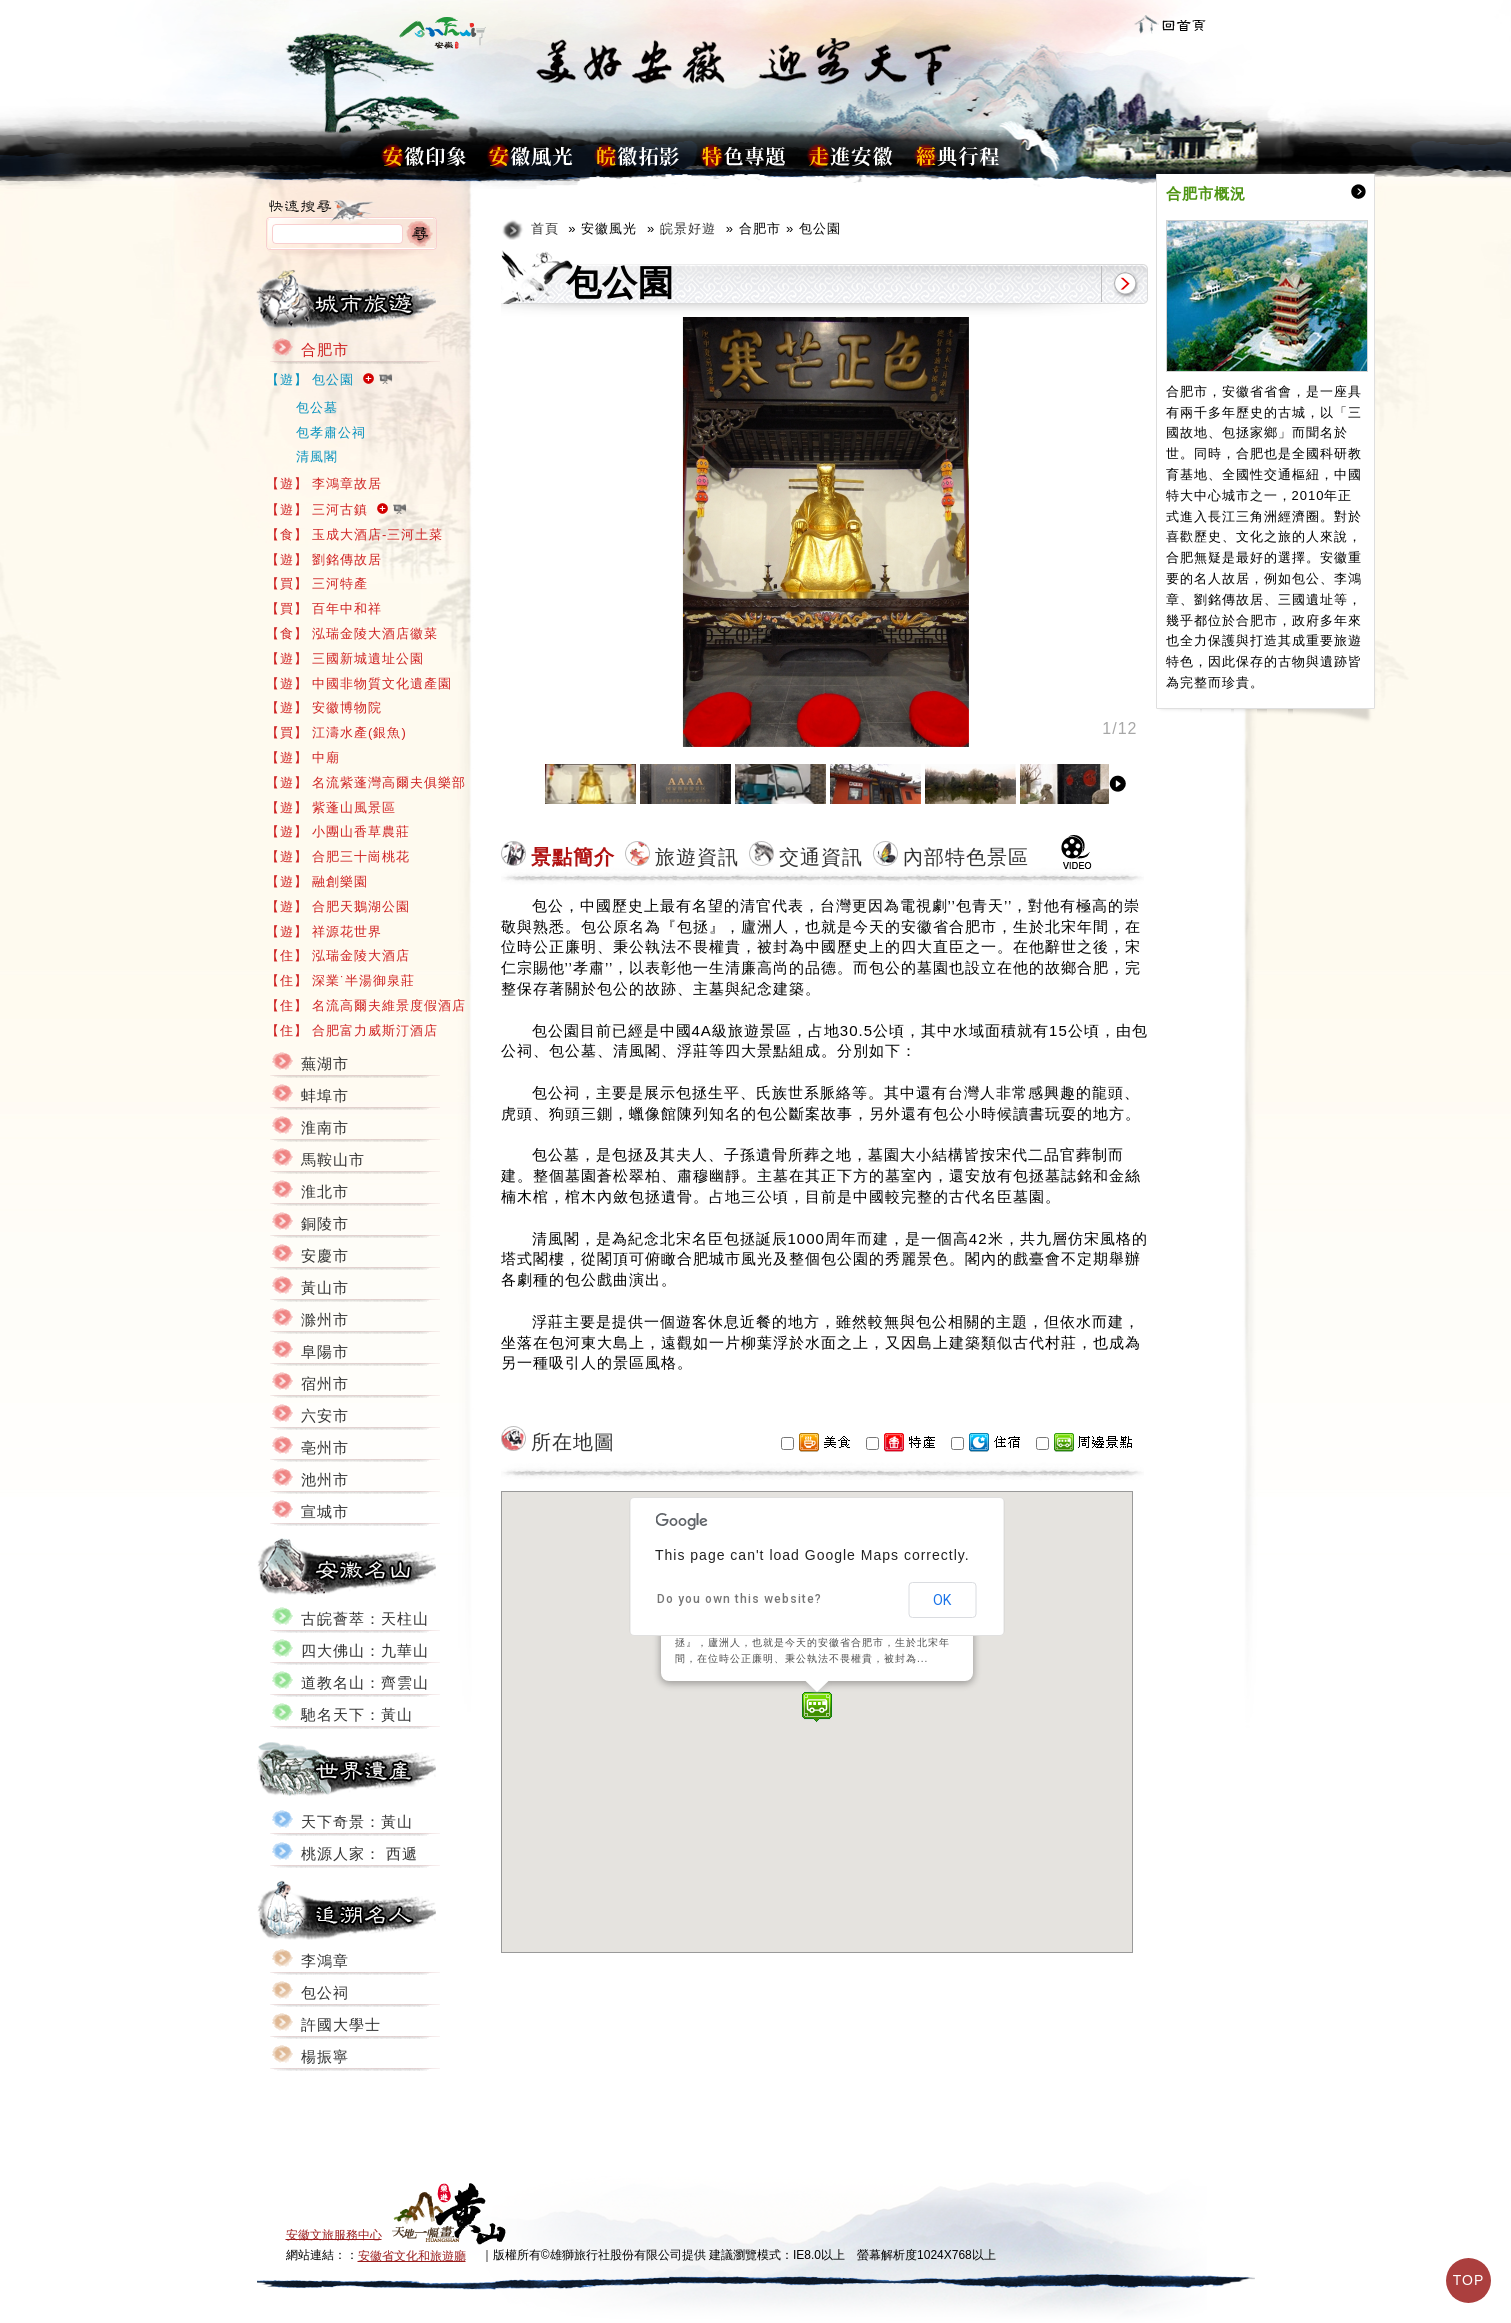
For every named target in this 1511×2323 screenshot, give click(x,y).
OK (942, 1600)
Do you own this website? (739, 1599)
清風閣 (317, 456)
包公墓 (317, 407)
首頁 (545, 228)
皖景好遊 (688, 228)
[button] (817, 1707)
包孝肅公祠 (331, 432)
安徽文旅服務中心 (334, 2234)
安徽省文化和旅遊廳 (412, 2256)
